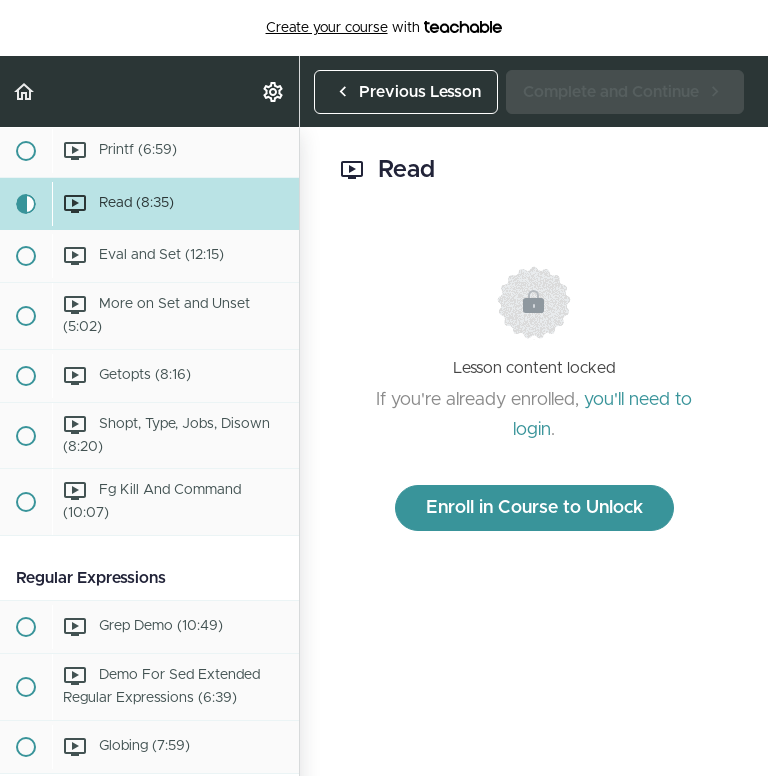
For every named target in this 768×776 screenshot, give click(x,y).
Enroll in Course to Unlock (534, 508)
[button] (25, 91)
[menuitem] (274, 91)
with (384, 28)
